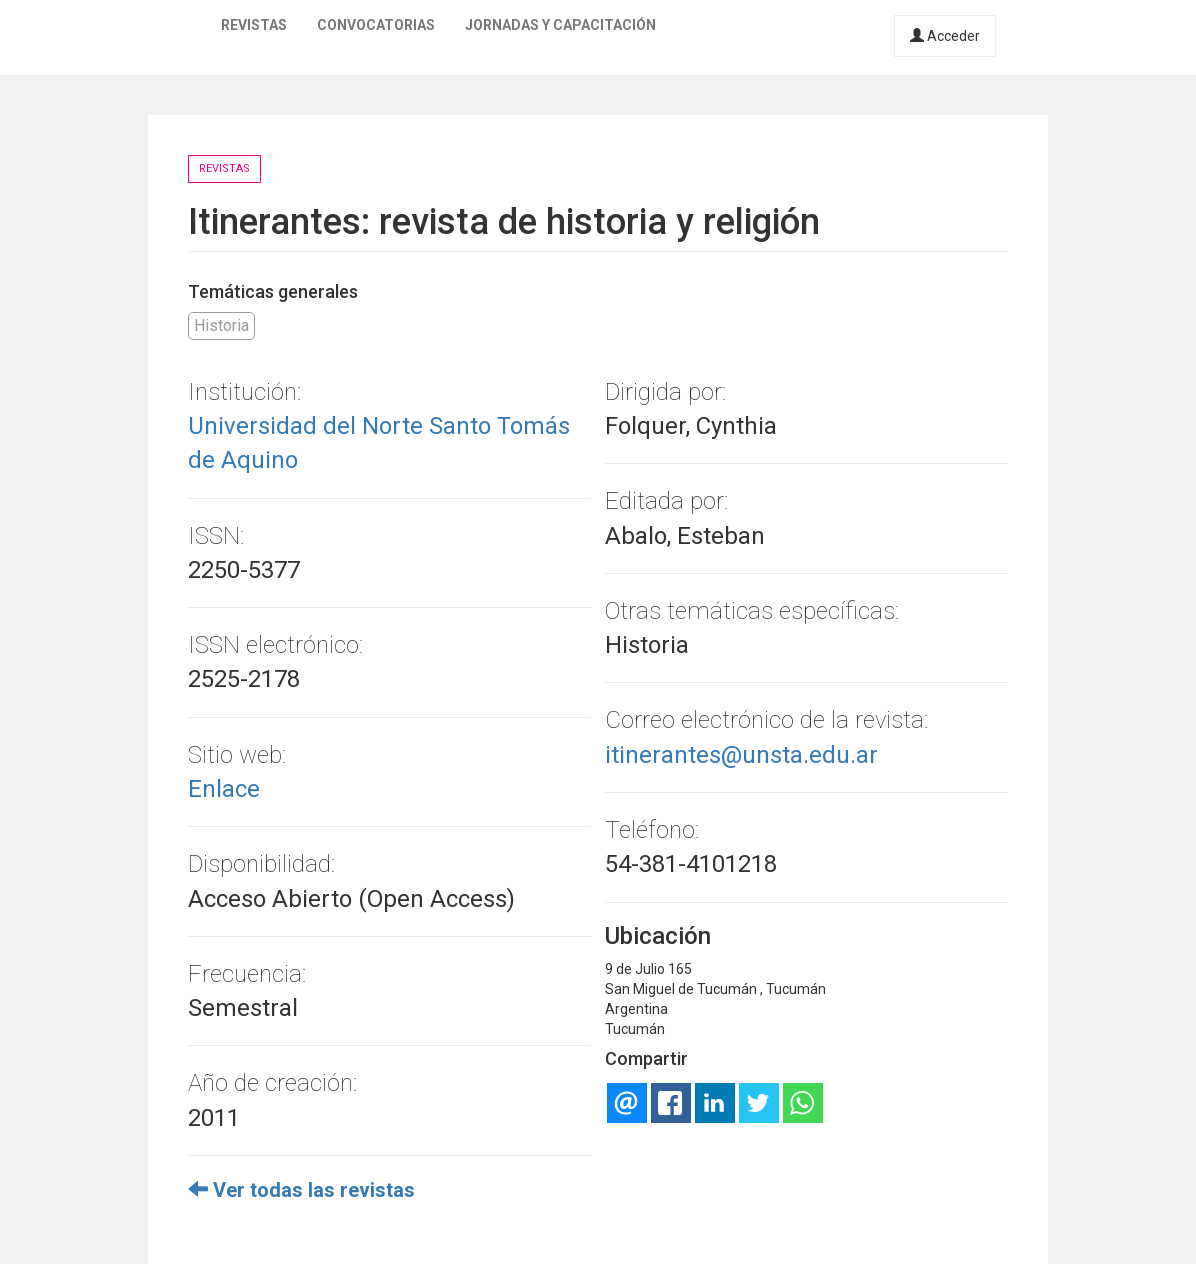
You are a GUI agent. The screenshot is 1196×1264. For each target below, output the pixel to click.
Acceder (945, 36)
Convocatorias (376, 25)
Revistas (254, 25)
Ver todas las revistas (301, 1190)
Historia (221, 325)
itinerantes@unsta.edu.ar (741, 755)
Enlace (224, 789)
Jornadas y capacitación (560, 25)
